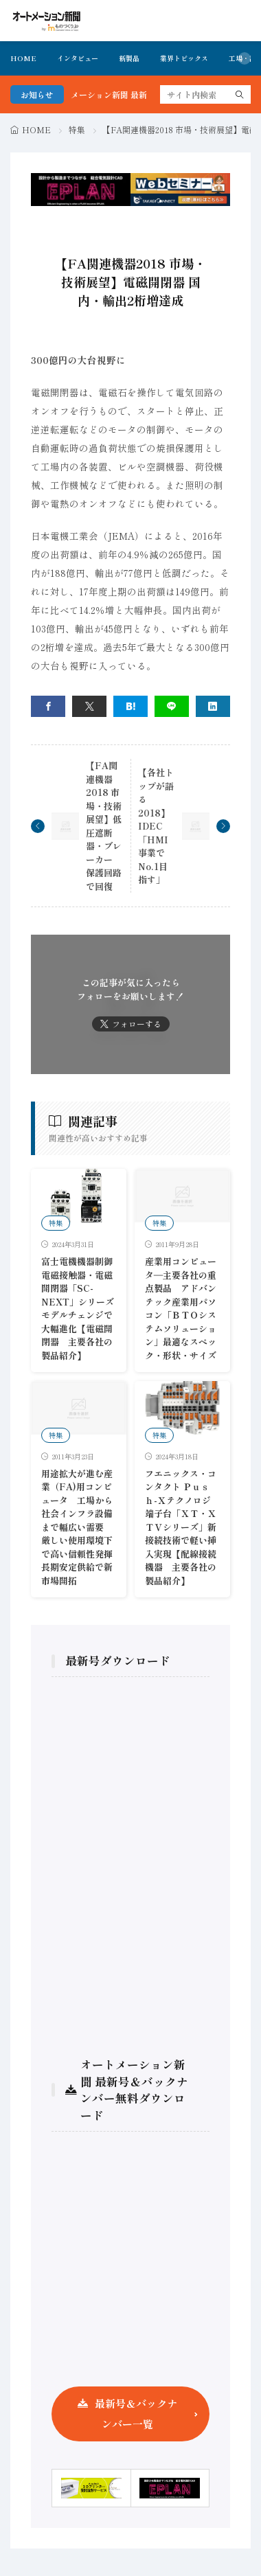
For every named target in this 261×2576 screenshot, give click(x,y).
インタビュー (77, 58)
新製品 (129, 58)
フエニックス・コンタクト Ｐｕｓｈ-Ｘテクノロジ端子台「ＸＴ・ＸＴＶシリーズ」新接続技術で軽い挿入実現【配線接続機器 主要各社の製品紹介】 (180, 1527)
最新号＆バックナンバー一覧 (136, 2413)
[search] (240, 94)
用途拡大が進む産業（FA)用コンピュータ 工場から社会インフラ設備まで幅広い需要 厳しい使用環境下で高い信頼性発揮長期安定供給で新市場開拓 (77, 1527)
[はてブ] (130, 706)
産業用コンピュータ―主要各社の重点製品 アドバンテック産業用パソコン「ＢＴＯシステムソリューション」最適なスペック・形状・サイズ (180, 1308)
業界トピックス (184, 58)
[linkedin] (213, 706)
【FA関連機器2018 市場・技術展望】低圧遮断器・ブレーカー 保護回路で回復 (104, 826)
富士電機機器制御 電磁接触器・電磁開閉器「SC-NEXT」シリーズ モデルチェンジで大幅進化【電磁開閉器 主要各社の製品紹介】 (77, 1308)
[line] (172, 706)
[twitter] (89, 706)
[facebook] (48, 706)
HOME (23, 58)
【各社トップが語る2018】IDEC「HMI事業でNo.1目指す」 (156, 826)
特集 (77, 129)
